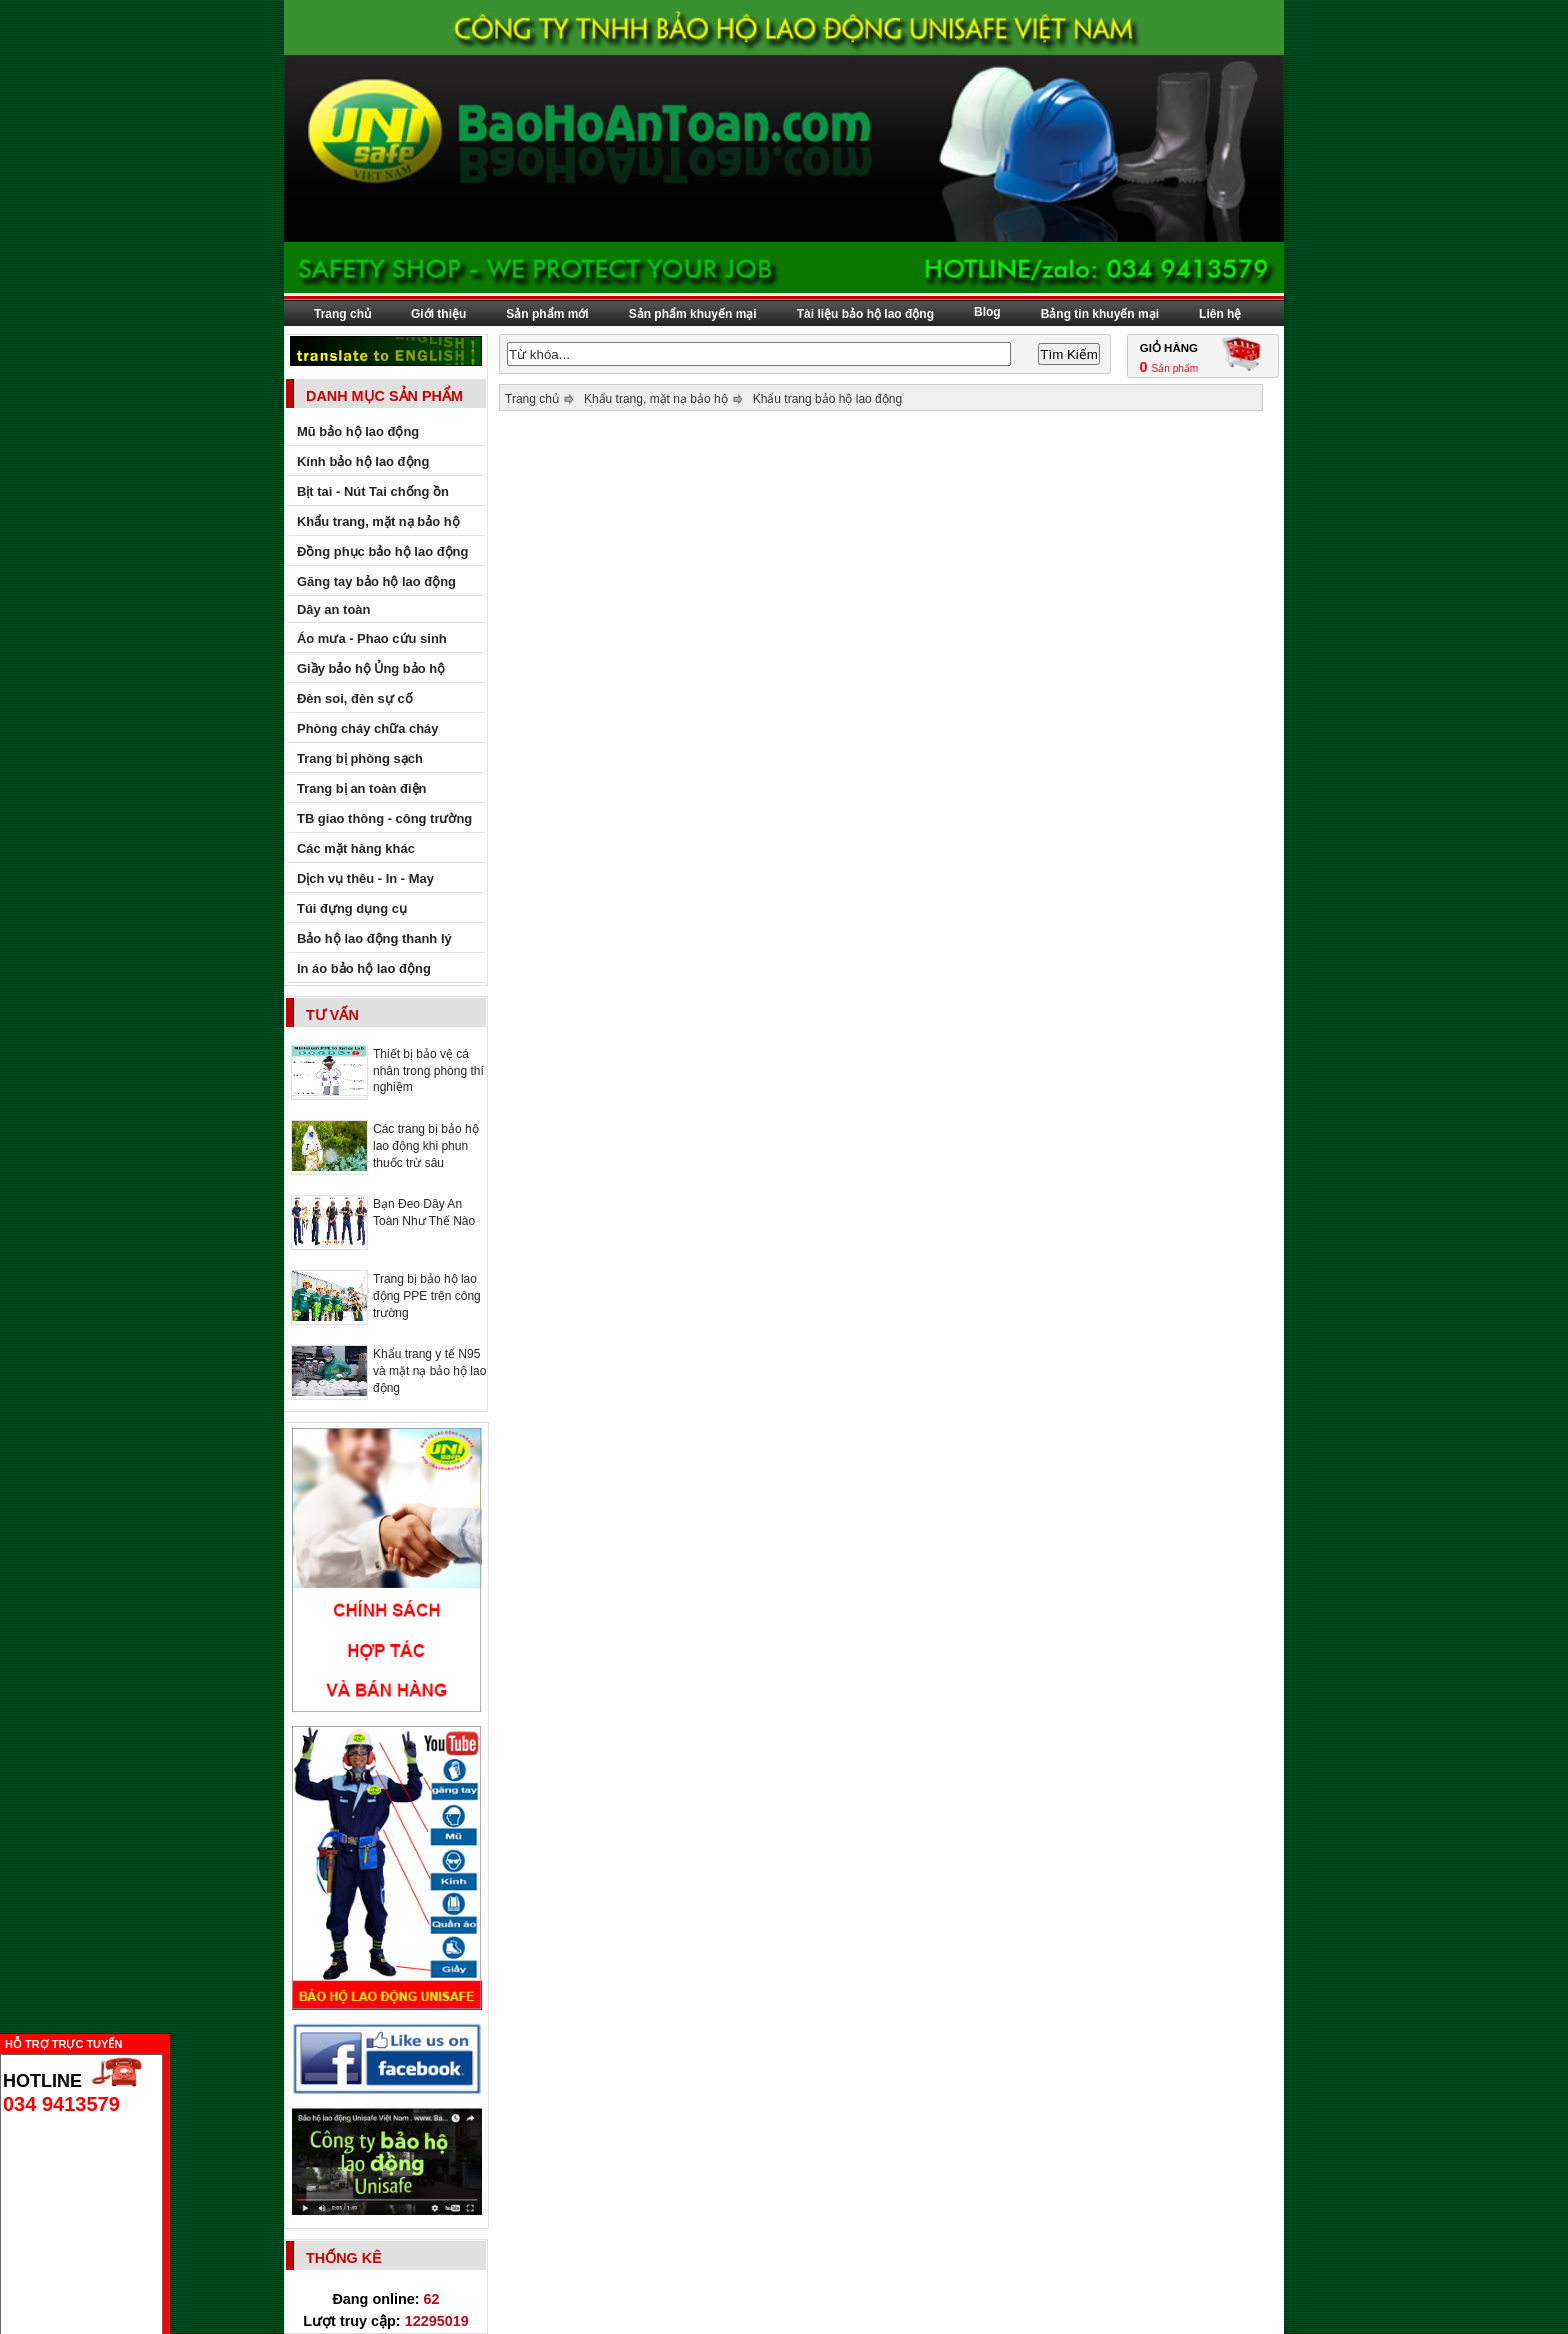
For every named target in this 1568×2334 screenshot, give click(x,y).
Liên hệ (1220, 314)
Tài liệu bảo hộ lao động (865, 314)
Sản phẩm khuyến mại (693, 314)
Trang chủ (342, 314)
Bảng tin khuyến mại (1100, 314)
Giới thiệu (438, 314)
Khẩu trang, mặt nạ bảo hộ (656, 399)
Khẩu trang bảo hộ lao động (827, 399)
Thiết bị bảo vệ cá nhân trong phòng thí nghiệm (428, 1070)
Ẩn (175, 2041)
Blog (987, 312)
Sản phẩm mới (547, 314)
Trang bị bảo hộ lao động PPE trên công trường (427, 1296)
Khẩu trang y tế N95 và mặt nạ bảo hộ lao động (429, 1371)
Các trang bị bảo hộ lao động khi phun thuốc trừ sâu (426, 1146)
